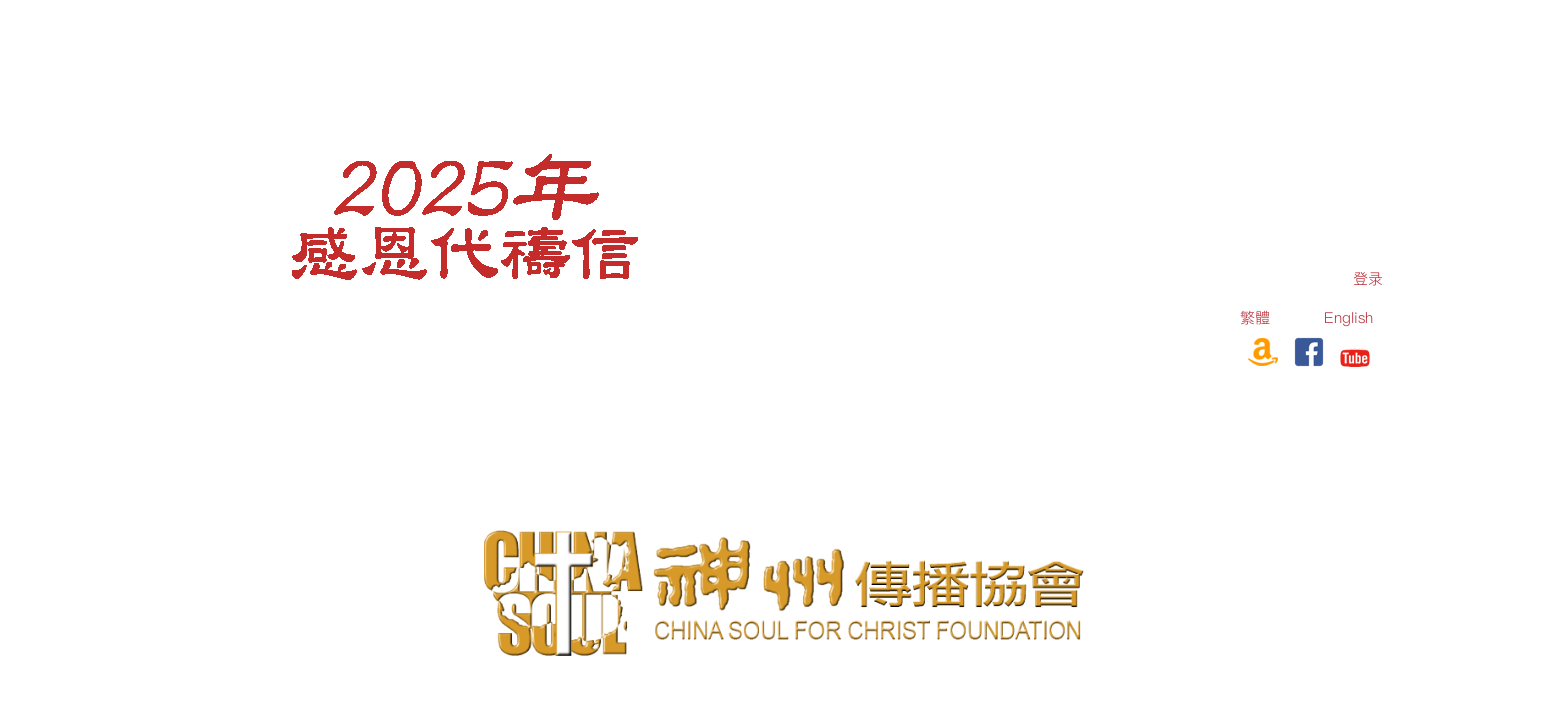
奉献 (1210, 348)
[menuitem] (1368, 278)
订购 (1150, 348)
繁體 (1255, 317)
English (1348, 317)
